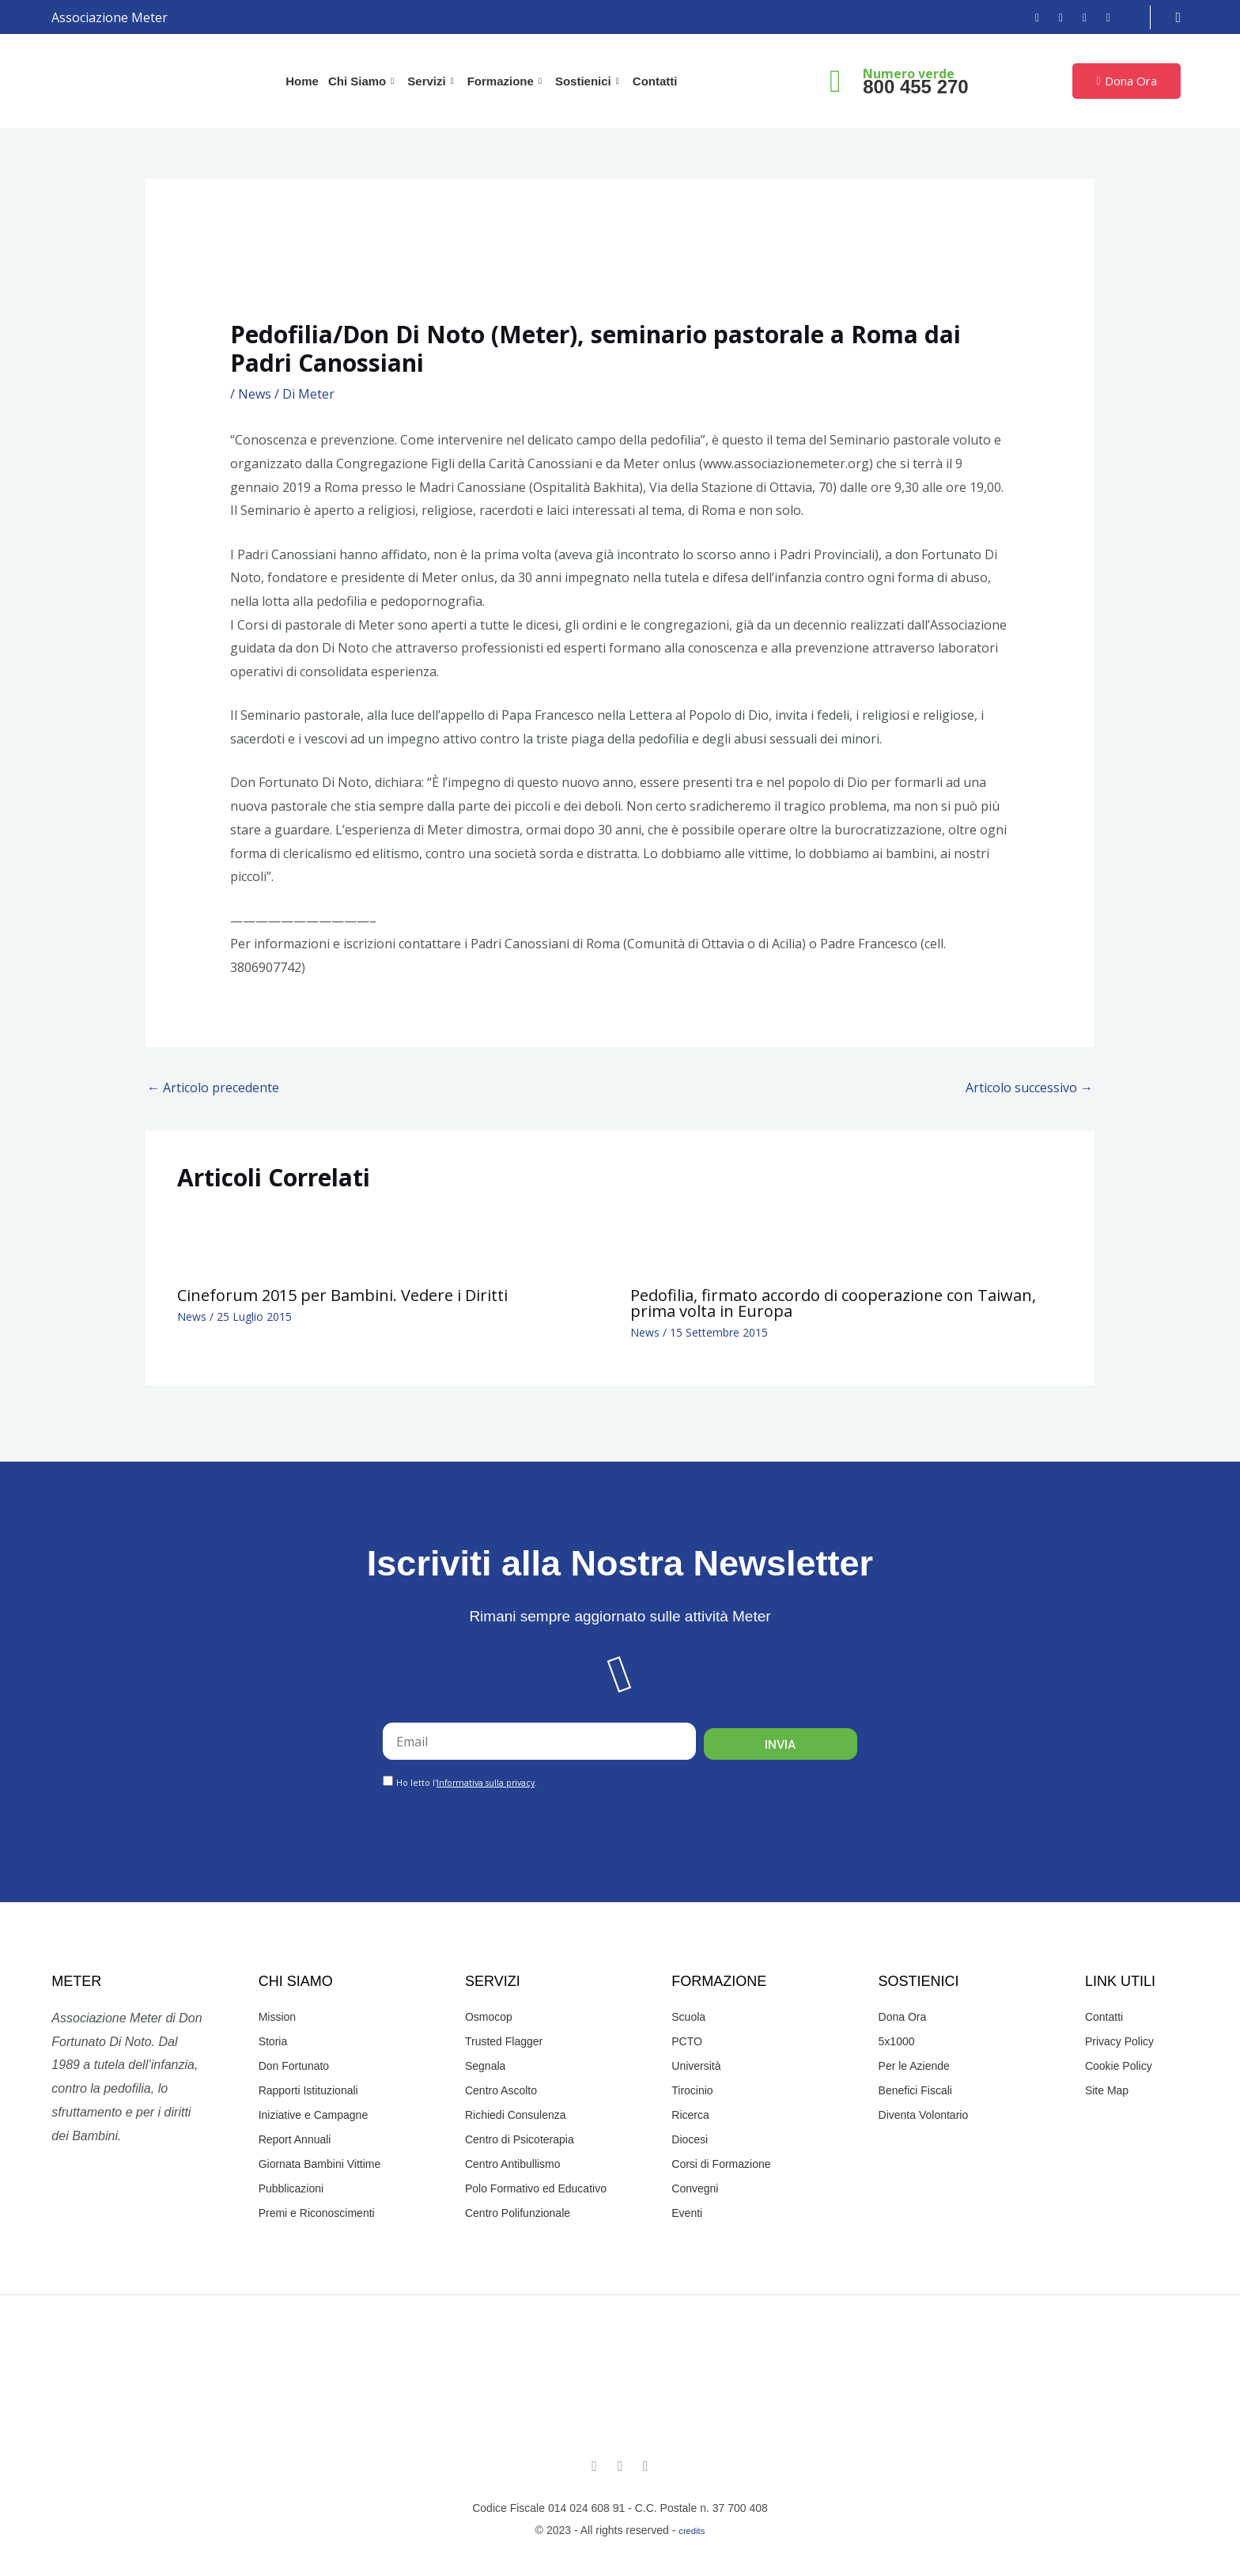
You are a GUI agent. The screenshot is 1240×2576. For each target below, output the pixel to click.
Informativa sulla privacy (486, 1782)
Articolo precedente (213, 1087)
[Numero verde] (835, 81)
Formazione (506, 81)
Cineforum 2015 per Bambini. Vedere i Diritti (342, 1295)
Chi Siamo (363, 81)
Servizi (432, 81)
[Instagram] (1055, 17)
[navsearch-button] (1178, 17)
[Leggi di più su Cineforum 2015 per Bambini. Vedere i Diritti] (210, 1241)
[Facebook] (1031, 17)
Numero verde (909, 73)
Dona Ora (1126, 81)
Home (302, 81)
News (254, 394)
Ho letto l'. (466, 1782)
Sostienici (589, 81)
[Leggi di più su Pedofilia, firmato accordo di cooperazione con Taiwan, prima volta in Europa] (663, 1241)
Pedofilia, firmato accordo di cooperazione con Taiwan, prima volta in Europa (833, 1303)
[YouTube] (1079, 17)
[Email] (1102, 17)
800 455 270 (915, 86)
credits (692, 2531)
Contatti (655, 81)
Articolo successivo (1029, 1087)
